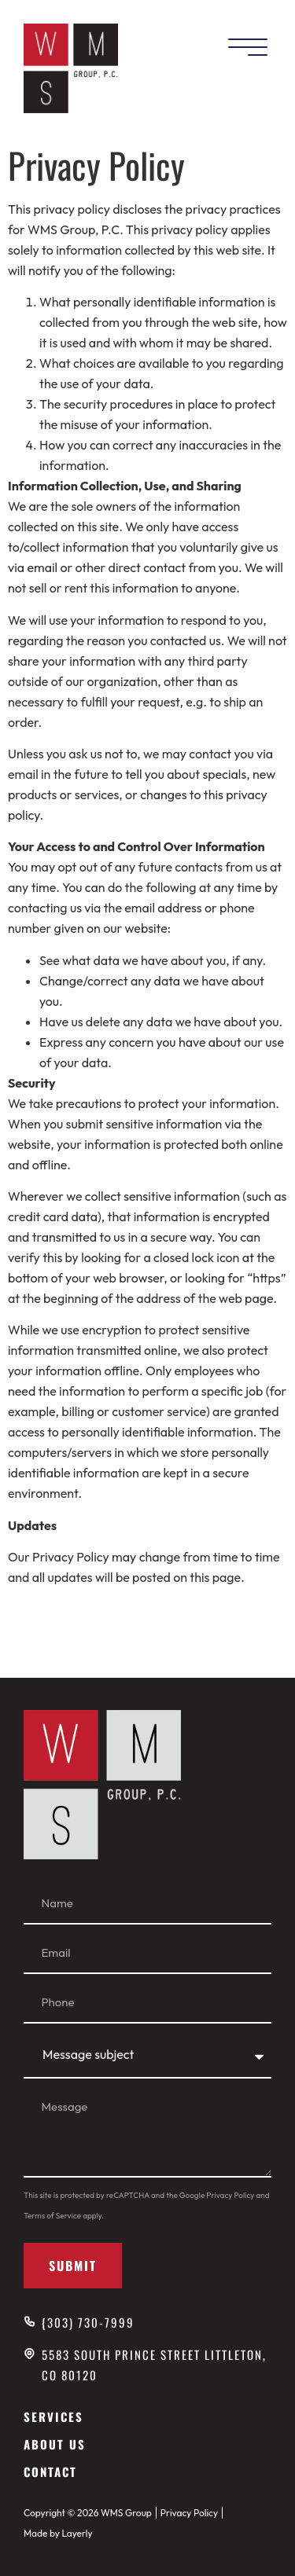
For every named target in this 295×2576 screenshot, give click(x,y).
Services (53, 2416)
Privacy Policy (230, 2195)
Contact (50, 2471)
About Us (55, 2444)
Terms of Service (52, 2216)
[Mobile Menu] (247, 48)
